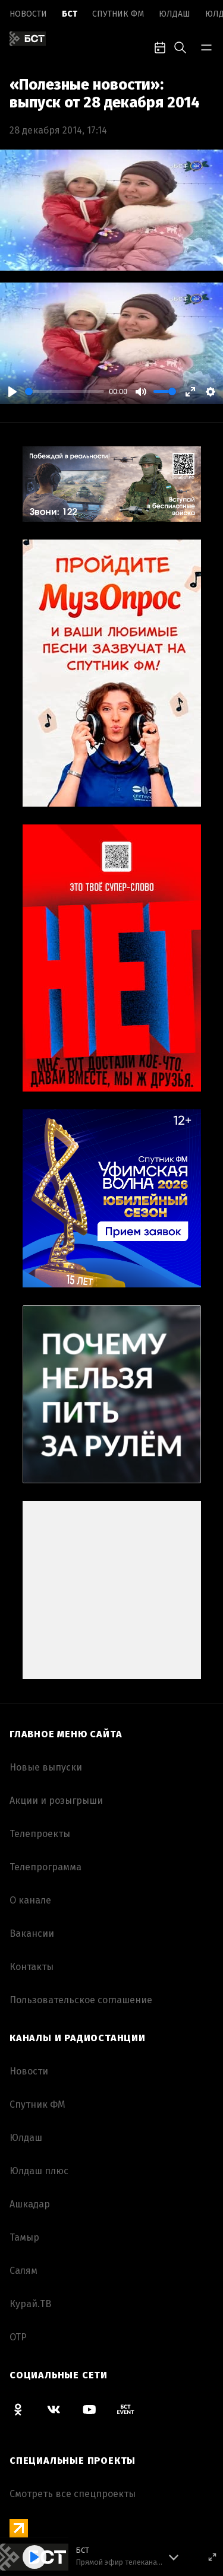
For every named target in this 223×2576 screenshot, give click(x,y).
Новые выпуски (46, 1767)
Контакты (32, 1966)
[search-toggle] (180, 46)
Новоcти (28, 14)
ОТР (18, 2337)
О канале (30, 1900)
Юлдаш (174, 14)
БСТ (69, 14)
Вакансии (32, 1933)
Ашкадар (30, 2204)
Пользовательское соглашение (81, 2000)
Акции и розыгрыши (56, 1800)
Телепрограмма (45, 1867)
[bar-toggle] (206, 46)
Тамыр (24, 2237)
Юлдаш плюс (39, 2171)
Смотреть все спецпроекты (73, 2493)
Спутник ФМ (118, 14)
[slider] (64, 391)
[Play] (12, 391)
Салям (23, 2270)
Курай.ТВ (30, 2303)
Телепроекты (40, 1833)
